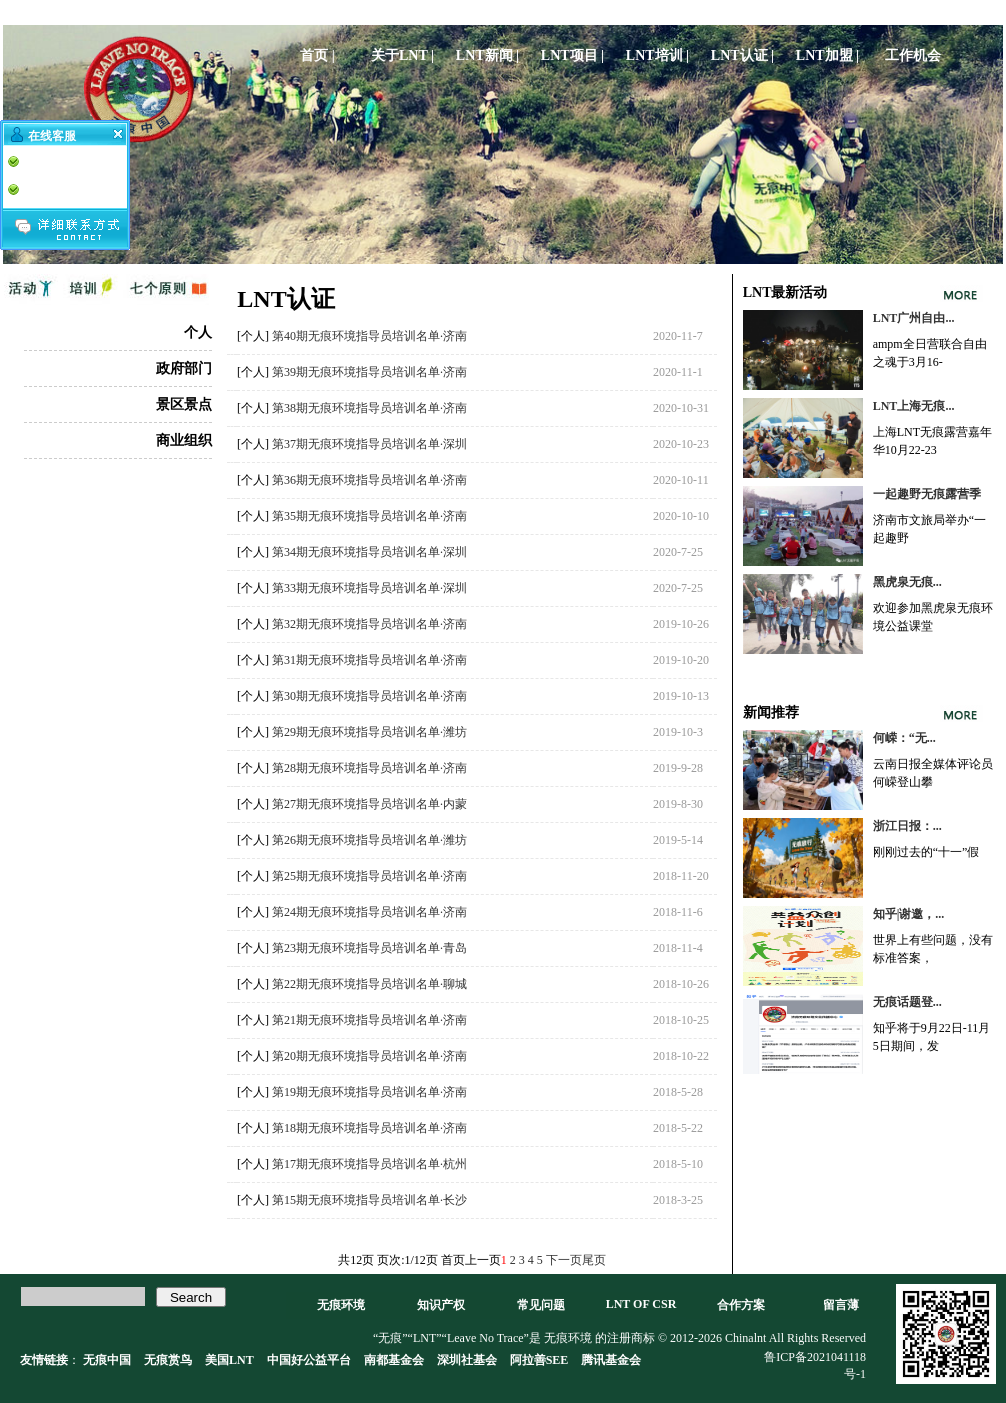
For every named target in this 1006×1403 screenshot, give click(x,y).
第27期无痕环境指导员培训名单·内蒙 (369, 804)
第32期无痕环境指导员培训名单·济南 (369, 624)
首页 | (317, 55)
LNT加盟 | (827, 55)
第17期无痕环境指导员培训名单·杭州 (369, 1164)
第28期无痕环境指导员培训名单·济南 (369, 768)
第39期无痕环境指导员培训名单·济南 (369, 372)
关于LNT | (402, 55)
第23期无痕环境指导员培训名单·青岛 (369, 948)
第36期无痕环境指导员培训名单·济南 (369, 480)
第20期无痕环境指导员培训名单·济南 (369, 1056)
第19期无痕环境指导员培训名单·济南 (369, 1092)
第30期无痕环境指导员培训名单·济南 (369, 696)
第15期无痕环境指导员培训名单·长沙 (369, 1200)
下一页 (564, 1260)
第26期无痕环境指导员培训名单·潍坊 (369, 840)
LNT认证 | (742, 55)
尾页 (594, 1260)
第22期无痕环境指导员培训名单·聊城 (369, 984)
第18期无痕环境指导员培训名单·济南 (369, 1128)
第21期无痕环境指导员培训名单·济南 (369, 1020)
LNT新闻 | (487, 55)
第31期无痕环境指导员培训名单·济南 (369, 660)
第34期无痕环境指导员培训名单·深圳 (369, 552)
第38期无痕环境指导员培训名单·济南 (369, 408)
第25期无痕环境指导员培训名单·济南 (369, 876)
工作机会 (913, 55)
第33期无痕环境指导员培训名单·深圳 (369, 588)
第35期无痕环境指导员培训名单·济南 (369, 516)
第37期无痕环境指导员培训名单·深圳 (369, 444)
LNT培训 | (657, 55)
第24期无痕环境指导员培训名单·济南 (369, 912)
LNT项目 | (572, 55)
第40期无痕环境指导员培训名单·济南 (369, 336)
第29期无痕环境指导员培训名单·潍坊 (369, 732)
